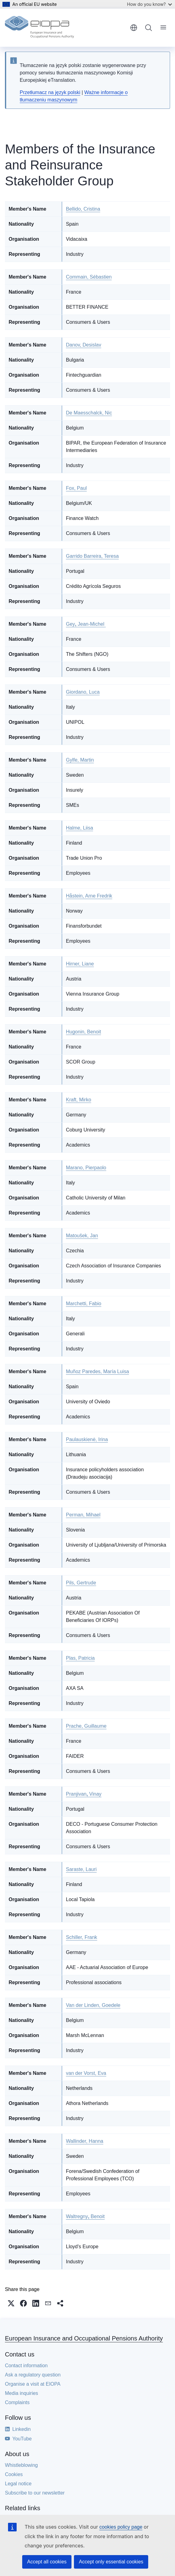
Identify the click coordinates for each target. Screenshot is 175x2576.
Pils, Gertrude (81, 1582)
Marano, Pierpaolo (86, 1167)
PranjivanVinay (83, 1794)
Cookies (14, 2474)
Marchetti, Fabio (83, 1303)
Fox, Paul (76, 488)
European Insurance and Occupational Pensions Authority (84, 2338)
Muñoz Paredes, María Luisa (97, 1371)
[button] (11, 2303)
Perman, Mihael (83, 1514)
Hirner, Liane (80, 963)
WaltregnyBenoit (85, 2216)
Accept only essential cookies (111, 2561)
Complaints (17, 2402)
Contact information (26, 2365)
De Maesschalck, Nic (89, 412)
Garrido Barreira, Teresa (92, 556)
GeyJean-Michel (86, 624)
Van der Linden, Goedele (93, 2005)
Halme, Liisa (79, 827)
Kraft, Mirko (78, 1099)
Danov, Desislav (83, 344)
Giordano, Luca (83, 692)
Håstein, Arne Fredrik (89, 895)
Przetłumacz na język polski (50, 92)
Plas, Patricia (80, 1658)
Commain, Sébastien (89, 276)
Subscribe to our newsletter (35, 2492)
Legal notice (18, 2483)
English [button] (133, 27)
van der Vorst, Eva (86, 2073)
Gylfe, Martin (80, 760)
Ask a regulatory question (33, 2374)
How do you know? (149, 4)
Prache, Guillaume (86, 1726)
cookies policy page (120, 2527)
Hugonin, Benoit (83, 1031)
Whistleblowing (21, 2465)
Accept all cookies (47, 2561)
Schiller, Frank (81, 1937)
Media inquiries (21, 2393)
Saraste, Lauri (81, 1869)
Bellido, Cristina (83, 209)
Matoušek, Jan (82, 1235)
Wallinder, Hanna (84, 2141)
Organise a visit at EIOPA (32, 2384)
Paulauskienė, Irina (87, 1439)
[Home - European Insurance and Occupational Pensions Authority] (39, 27)
